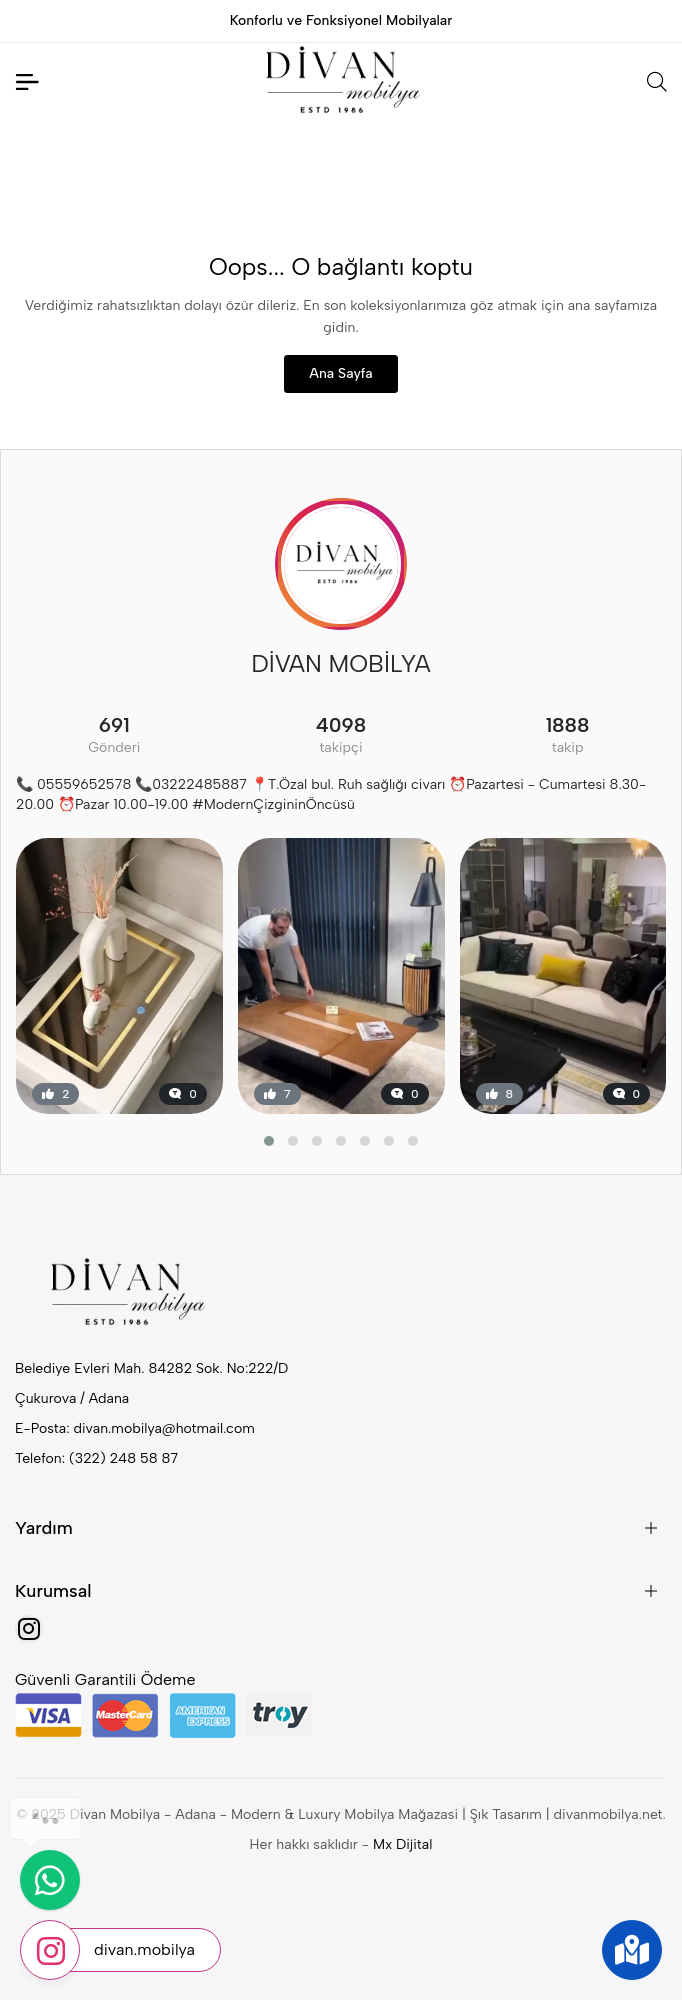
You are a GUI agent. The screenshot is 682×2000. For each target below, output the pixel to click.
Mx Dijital (402, 1844)
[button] (269, 1141)
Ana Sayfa (340, 373)
